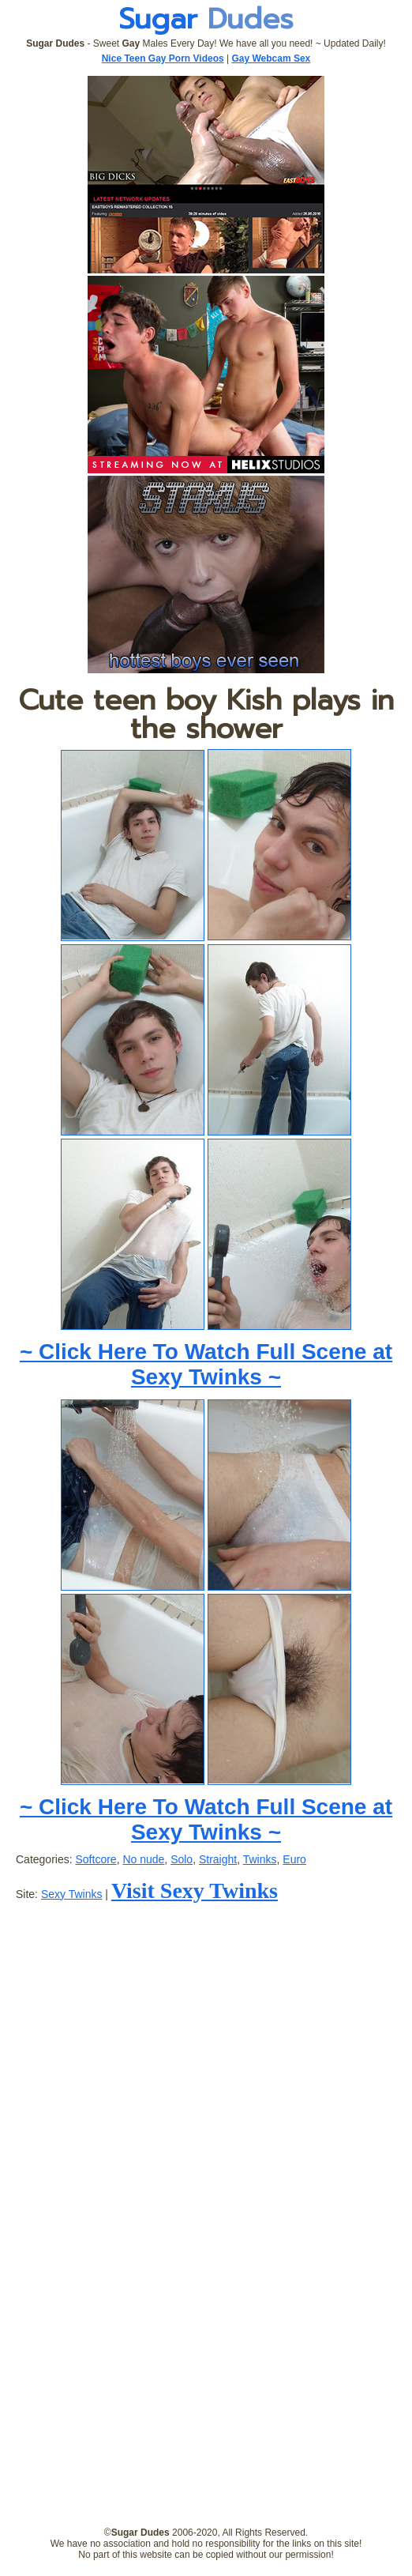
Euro (294, 1859)
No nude (143, 1859)
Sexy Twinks (72, 1894)
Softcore (95, 1859)
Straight (218, 1859)
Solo (181, 1859)
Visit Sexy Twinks (194, 1890)
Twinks (260, 1859)
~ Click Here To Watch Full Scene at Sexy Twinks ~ (206, 1364)
